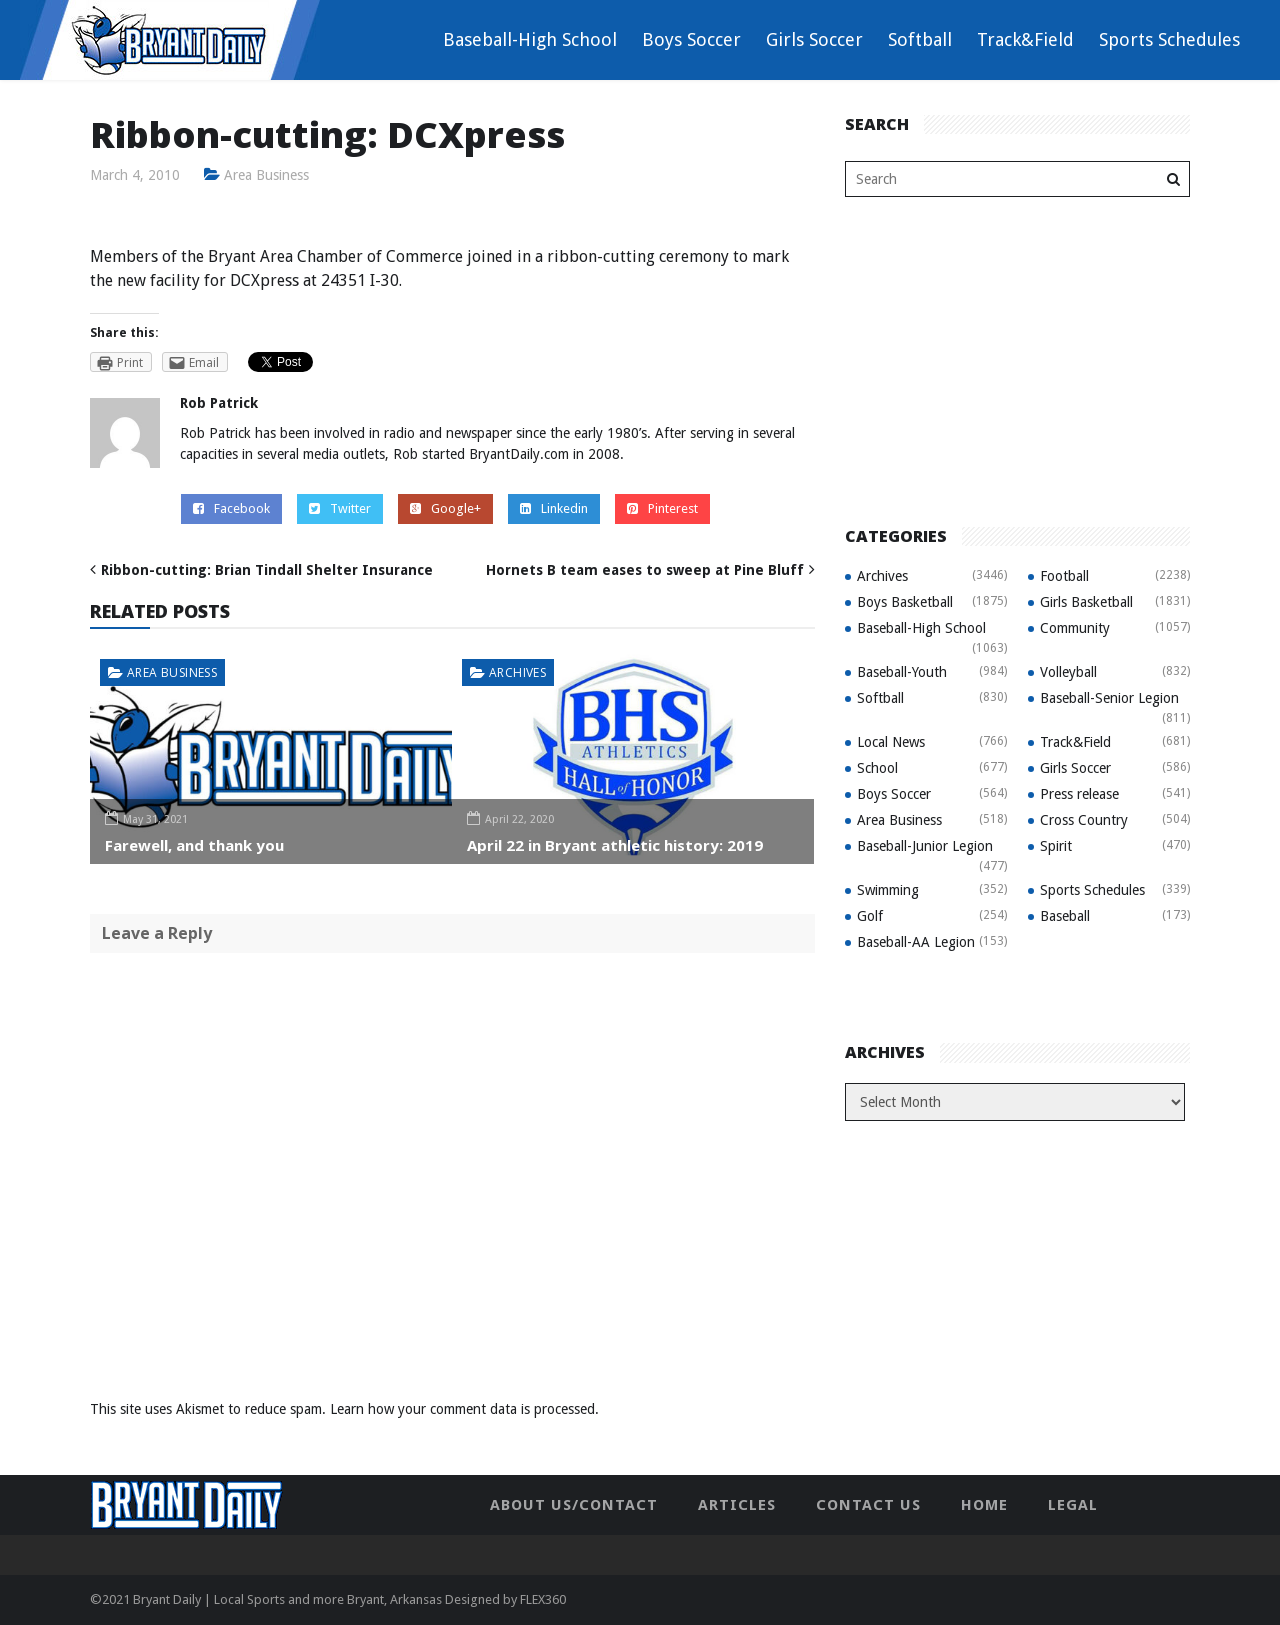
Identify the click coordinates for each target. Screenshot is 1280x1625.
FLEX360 (543, 1599)
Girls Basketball (1086, 602)
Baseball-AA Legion (916, 942)
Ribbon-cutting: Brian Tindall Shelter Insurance (267, 570)
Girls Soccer (814, 39)
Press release (1079, 794)
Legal (1073, 1505)
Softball (920, 39)
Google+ (445, 508)
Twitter (340, 508)
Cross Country (1084, 820)
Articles (737, 1505)
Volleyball (1068, 672)
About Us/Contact (574, 1505)
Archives (517, 672)
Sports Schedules (1169, 39)
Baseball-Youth (902, 672)
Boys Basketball (905, 602)
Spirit (1056, 846)
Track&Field (1025, 39)
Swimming (888, 890)
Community (1075, 628)
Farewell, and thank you (194, 845)
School (877, 768)
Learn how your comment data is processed (462, 1409)
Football (1064, 576)
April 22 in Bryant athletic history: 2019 (615, 845)
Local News (891, 742)
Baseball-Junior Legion (925, 846)
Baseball (1065, 916)
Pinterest (662, 508)
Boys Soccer (691, 39)
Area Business (266, 175)
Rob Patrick (219, 403)
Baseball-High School (530, 39)
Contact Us (868, 1505)
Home (984, 1505)
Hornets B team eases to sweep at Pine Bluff (645, 570)
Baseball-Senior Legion (1109, 698)
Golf (870, 916)
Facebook (231, 508)
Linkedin (554, 508)
